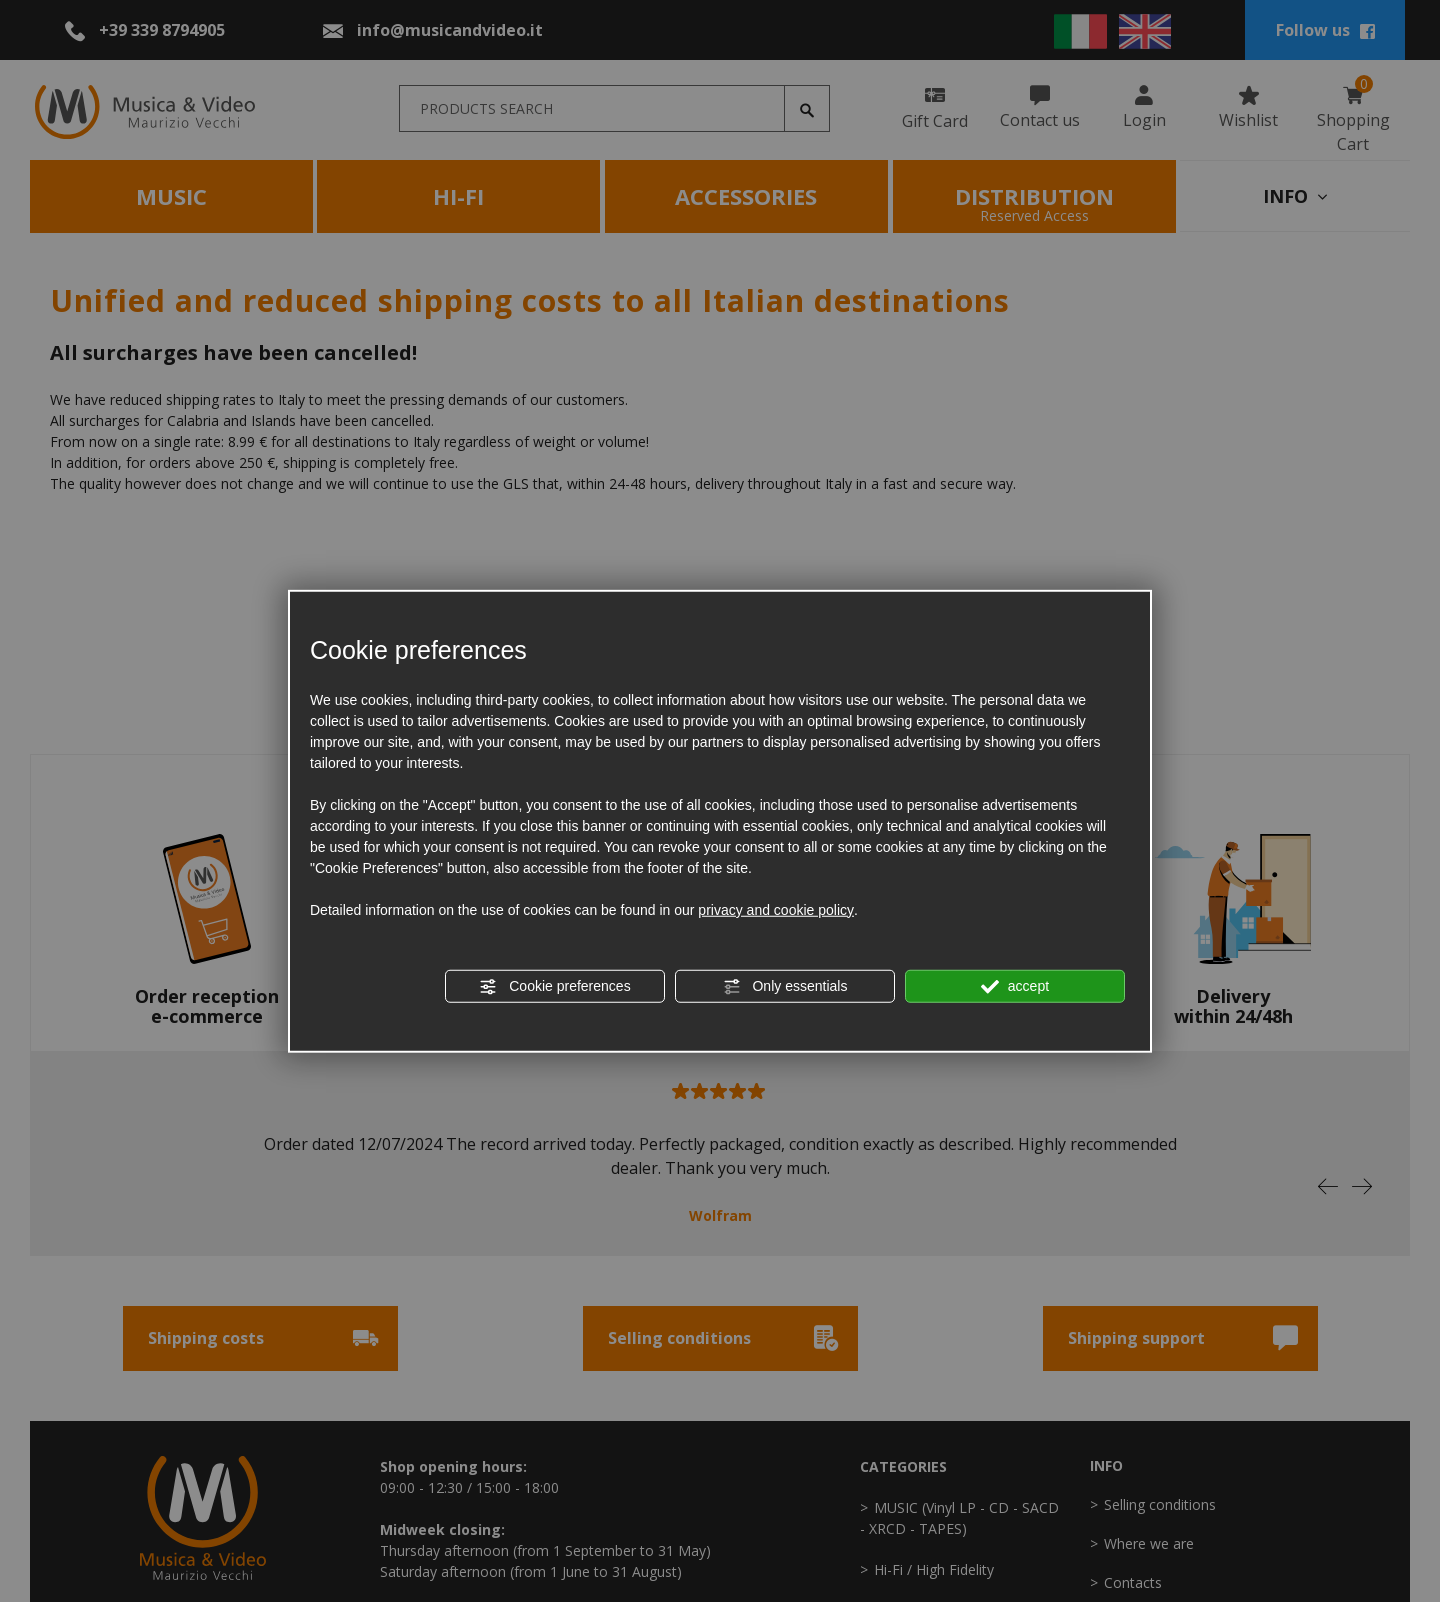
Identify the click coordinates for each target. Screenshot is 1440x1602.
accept (1015, 986)
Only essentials (785, 986)
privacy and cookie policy (776, 909)
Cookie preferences (554, 986)
